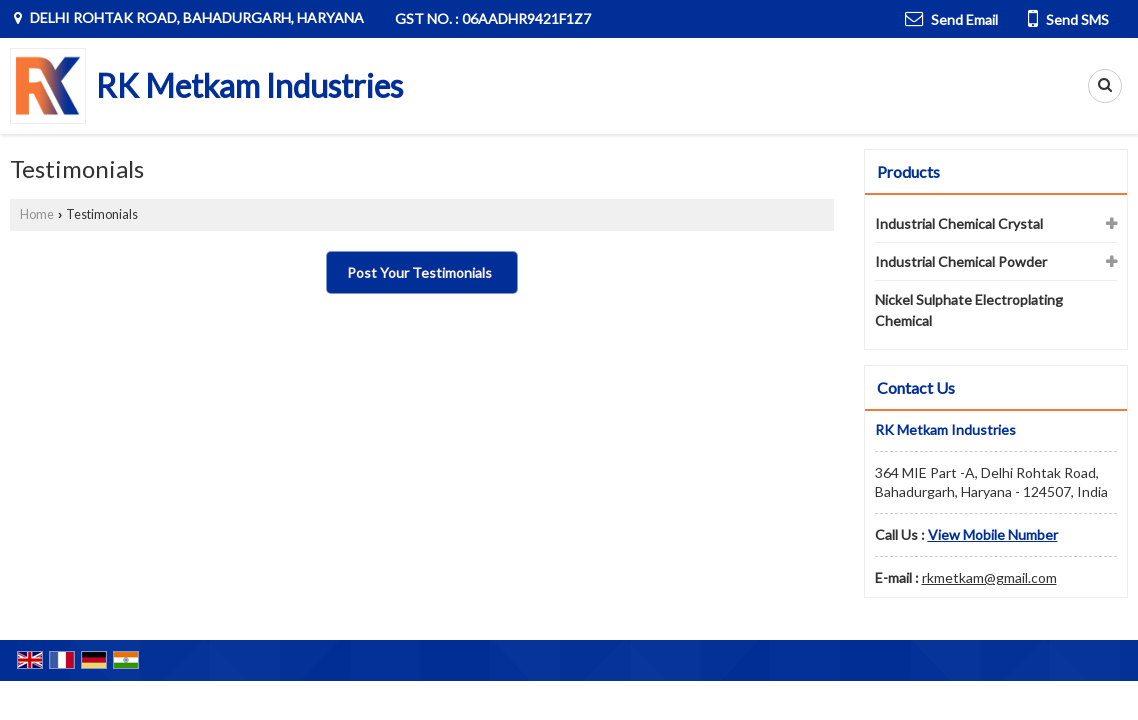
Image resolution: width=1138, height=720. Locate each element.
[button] (993, 534)
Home (37, 214)
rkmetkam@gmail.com (989, 577)
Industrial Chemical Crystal (959, 223)
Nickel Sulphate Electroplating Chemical (969, 310)
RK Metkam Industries (249, 86)
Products (908, 171)
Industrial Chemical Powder (961, 261)
